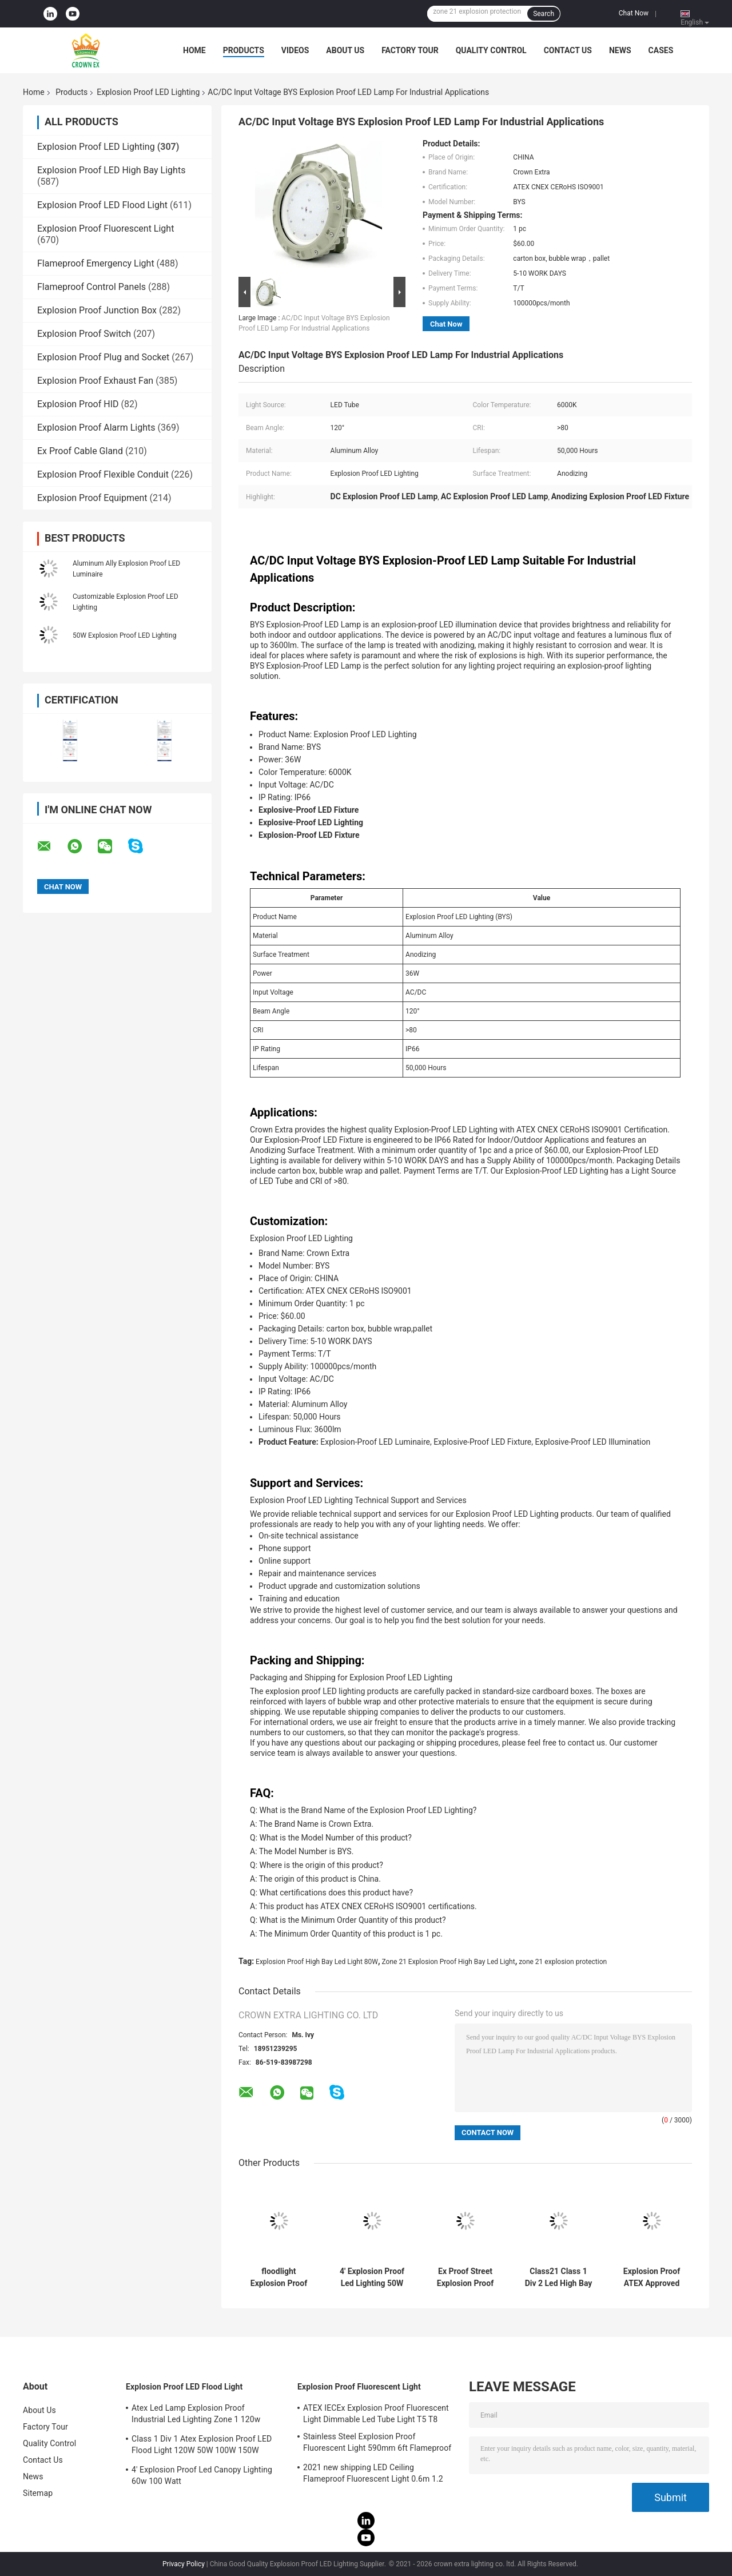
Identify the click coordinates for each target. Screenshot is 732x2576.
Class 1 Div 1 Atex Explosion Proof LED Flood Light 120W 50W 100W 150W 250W (202, 2446)
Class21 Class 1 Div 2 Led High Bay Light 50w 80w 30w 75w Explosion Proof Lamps (558, 2277)
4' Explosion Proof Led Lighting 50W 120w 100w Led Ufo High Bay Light (372, 2277)
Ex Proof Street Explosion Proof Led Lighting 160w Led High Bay (465, 2277)
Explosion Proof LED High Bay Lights (111, 170)
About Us (345, 50)
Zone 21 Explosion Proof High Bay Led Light (448, 1962)
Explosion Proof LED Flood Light (102, 205)
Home (194, 50)
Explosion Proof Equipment (92, 497)
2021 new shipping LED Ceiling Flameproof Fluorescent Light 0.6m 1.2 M (373, 2475)
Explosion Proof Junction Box (97, 310)
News (620, 50)
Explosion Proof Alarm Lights (96, 427)
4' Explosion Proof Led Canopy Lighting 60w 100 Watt (202, 2475)
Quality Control (491, 50)
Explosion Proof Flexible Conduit (103, 474)
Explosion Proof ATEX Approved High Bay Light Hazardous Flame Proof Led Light (651, 2277)
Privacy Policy (183, 2564)
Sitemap (38, 2493)
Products (243, 50)
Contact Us (568, 50)
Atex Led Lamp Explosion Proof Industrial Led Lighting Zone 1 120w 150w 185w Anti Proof (196, 2415)
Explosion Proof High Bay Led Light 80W (317, 1962)
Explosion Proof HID (78, 404)
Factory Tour (410, 50)
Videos (295, 50)
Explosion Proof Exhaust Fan (95, 380)
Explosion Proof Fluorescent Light (105, 228)
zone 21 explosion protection (563, 1962)
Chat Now (634, 13)
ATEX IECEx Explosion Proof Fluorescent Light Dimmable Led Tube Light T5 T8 (376, 2413)
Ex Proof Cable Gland (80, 451)
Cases (661, 50)
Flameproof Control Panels (91, 286)
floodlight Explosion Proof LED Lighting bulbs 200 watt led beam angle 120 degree (278, 2277)
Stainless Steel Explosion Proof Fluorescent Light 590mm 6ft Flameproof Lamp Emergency (377, 2444)
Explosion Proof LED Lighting (148, 92)
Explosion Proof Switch (84, 333)
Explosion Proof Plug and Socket (103, 357)
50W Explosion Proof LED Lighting (124, 635)
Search (543, 14)
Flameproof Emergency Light (95, 263)
